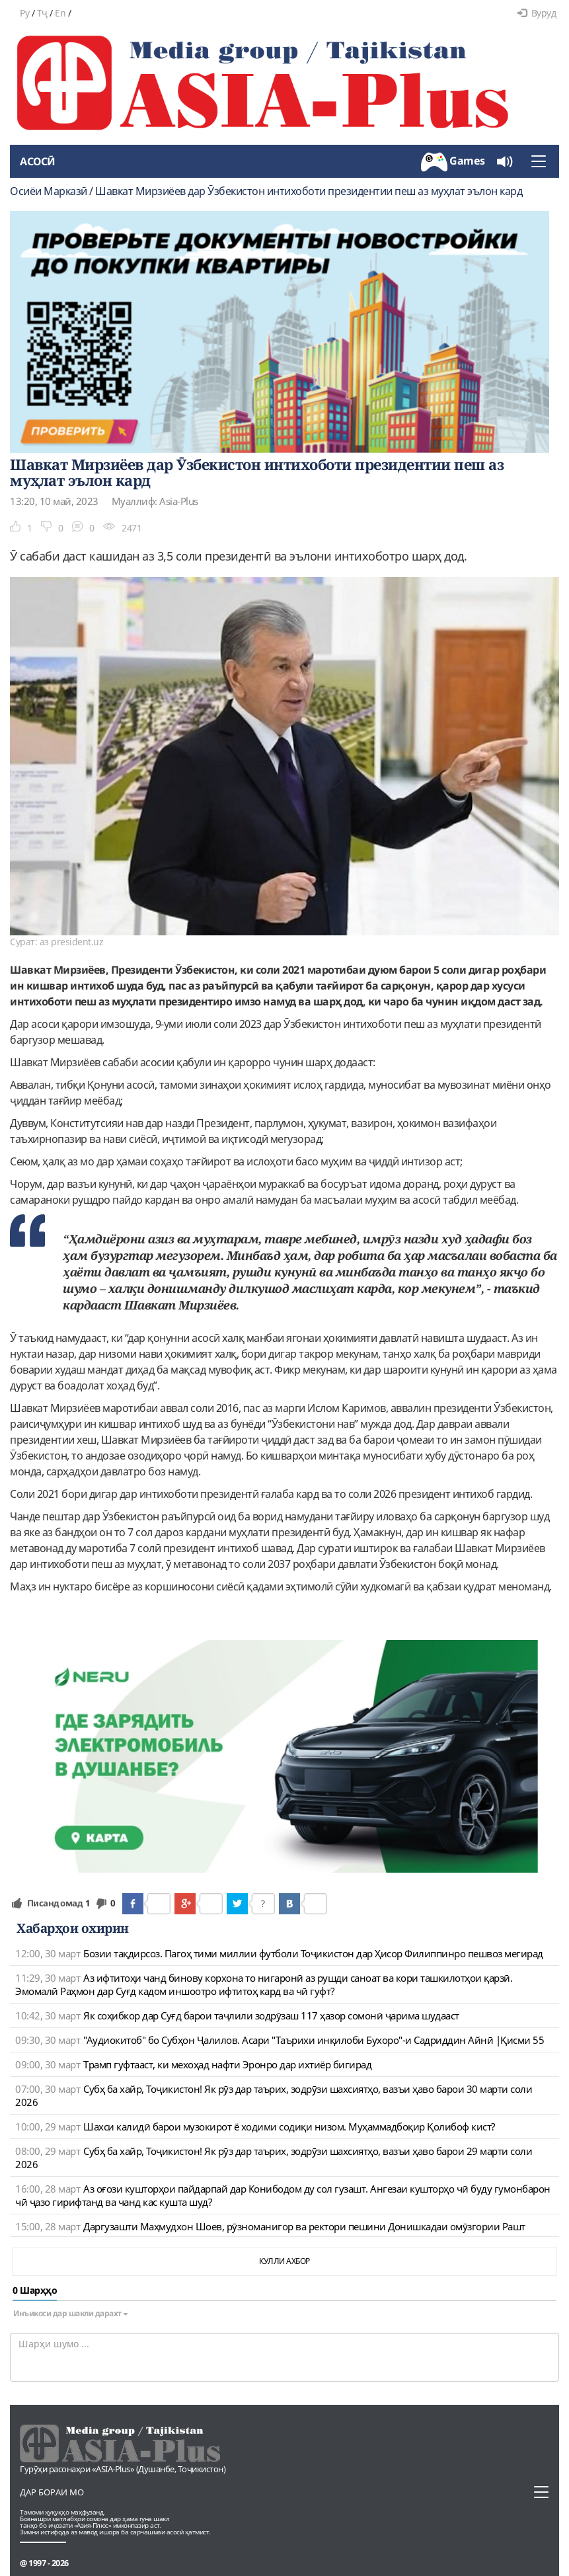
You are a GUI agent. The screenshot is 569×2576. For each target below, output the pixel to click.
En (60, 13)
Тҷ (42, 13)
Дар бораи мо (52, 2492)
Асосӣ (38, 161)
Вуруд (536, 13)
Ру (24, 13)
